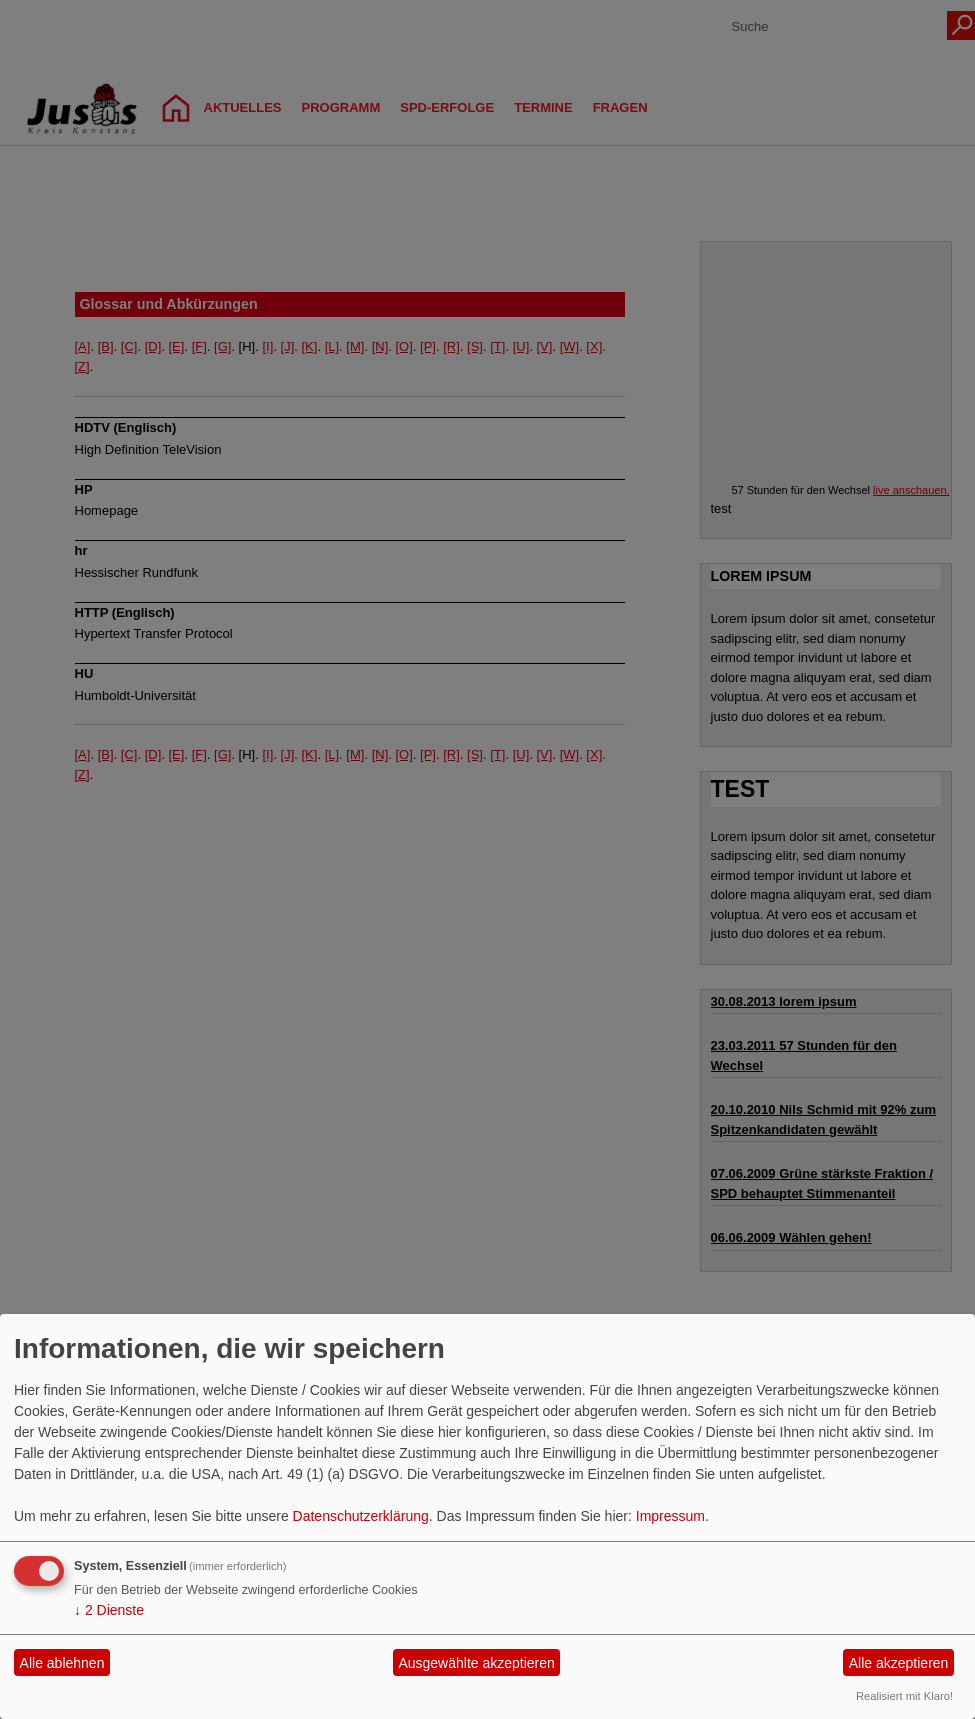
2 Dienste (109, 1610)
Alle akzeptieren (899, 1663)
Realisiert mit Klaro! (904, 1696)
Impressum (670, 1516)
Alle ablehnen (62, 1663)
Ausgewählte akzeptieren (476, 1663)
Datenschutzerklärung (361, 1516)
